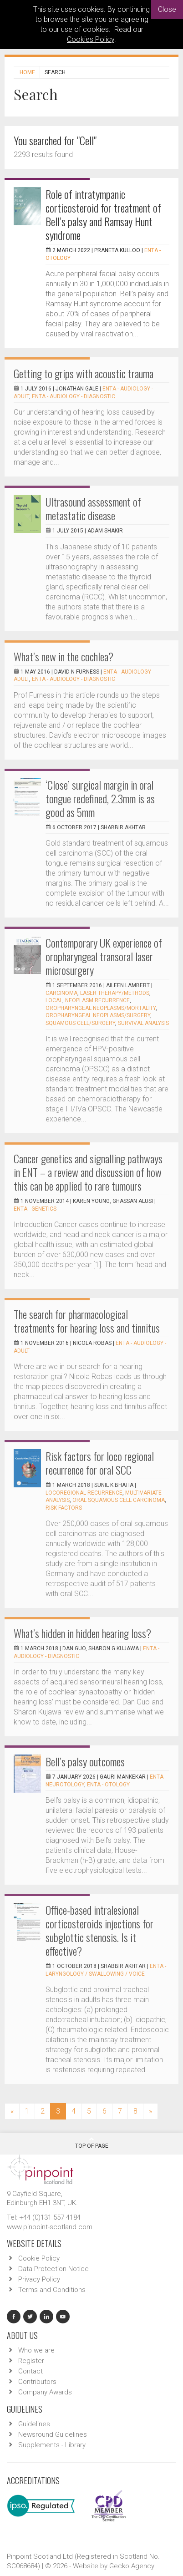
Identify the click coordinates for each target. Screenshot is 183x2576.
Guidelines (34, 2424)
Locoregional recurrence (84, 1493)
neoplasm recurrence (97, 1000)
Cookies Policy (90, 39)
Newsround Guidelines (52, 2434)
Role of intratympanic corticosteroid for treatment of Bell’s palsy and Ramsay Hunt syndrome (103, 214)
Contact (30, 2371)
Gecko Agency (131, 2566)
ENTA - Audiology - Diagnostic (73, 396)
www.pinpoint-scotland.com (49, 2227)
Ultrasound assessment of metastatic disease (93, 508)
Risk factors (64, 1508)
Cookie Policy (39, 2258)
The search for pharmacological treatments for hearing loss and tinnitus (87, 1321)
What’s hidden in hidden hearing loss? (82, 1633)
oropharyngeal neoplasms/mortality (101, 1008)
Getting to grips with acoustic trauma (83, 373)
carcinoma (61, 993)
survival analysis (143, 1023)
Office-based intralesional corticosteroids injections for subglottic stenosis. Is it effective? (99, 1930)
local (54, 1000)
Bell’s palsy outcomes (85, 1761)
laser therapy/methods (114, 993)
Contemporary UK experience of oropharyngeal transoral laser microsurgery (104, 956)
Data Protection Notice (53, 2269)
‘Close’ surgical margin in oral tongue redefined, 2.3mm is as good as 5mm (100, 798)
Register (31, 2361)
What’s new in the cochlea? (63, 656)
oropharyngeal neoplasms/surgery (98, 1015)
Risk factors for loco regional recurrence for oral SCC (100, 1463)
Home (27, 72)
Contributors (37, 2382)
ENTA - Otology (108, 1784)
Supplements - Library (52, 2445)
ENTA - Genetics (35, 1209)
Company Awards (45, 2392)
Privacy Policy (39, 2279)
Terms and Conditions (52, 2290)
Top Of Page (91, 2142)
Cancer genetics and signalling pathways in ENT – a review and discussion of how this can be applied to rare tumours (88, 1172)
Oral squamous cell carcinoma (118, 1500)
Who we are (36, 2350)
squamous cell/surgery (80, 1023)
